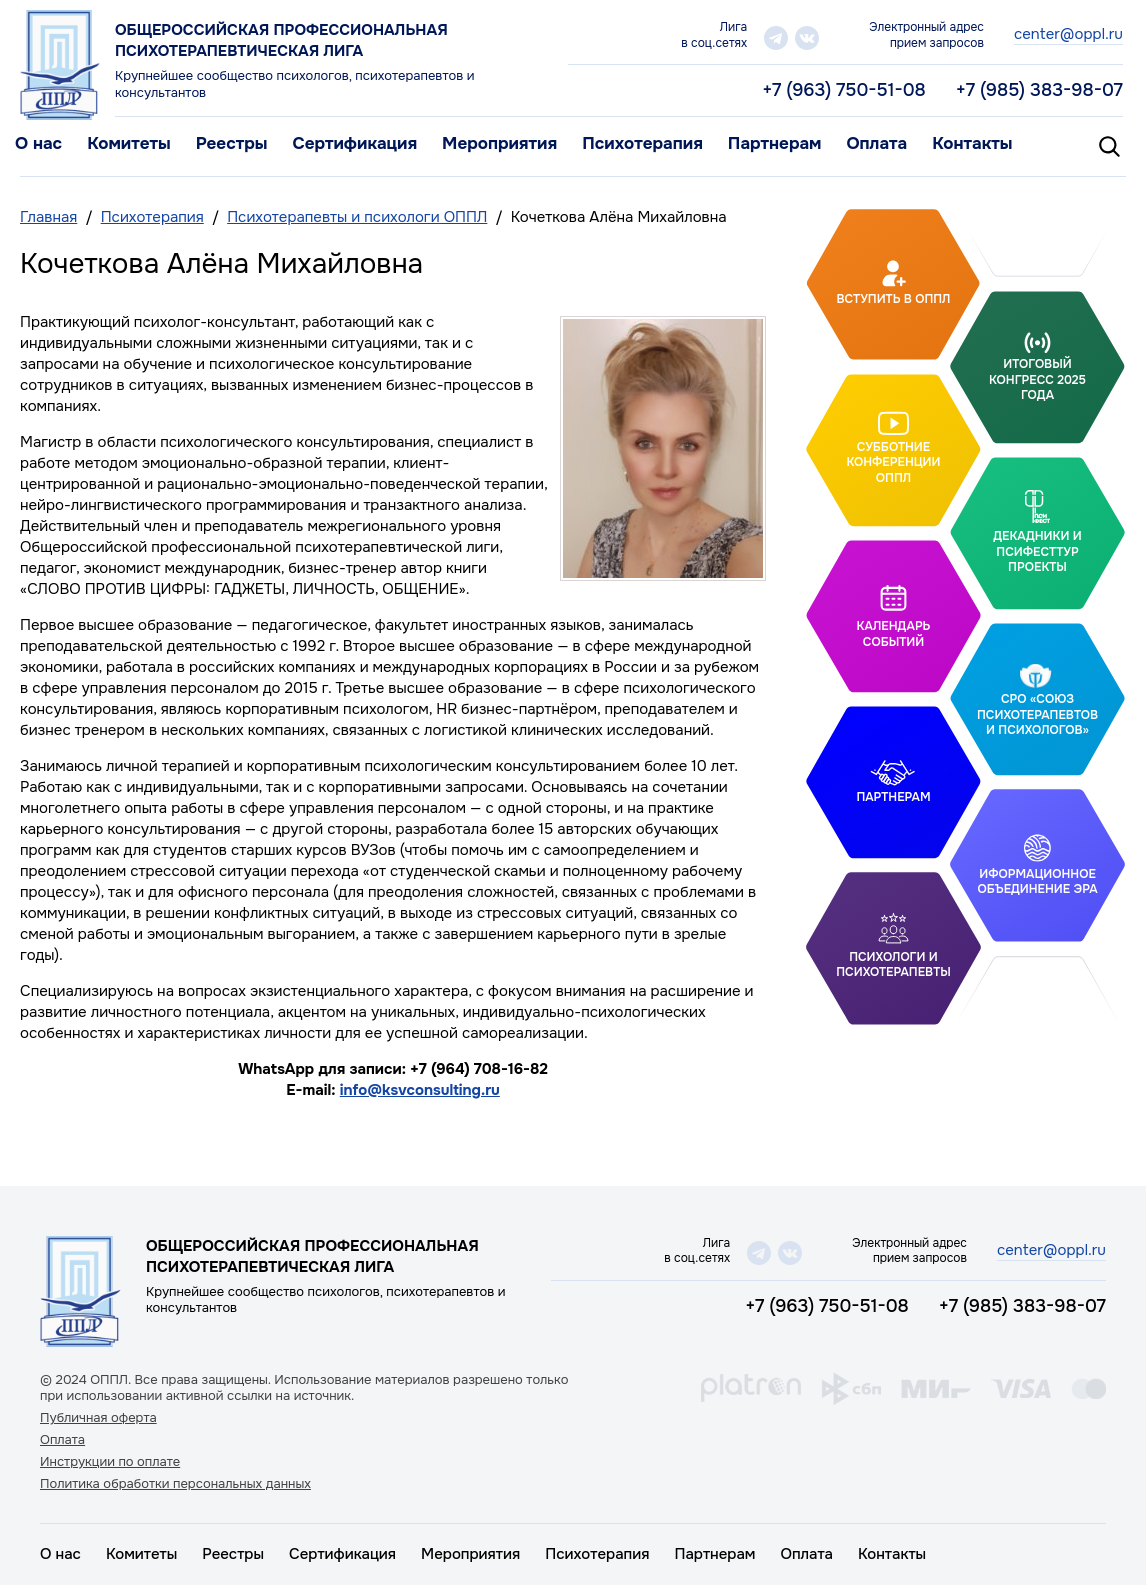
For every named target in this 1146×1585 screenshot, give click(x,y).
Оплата (876, 143)
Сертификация (354, 143)
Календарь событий (894, 634)
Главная (48, 217)
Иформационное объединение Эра (1037, 882)
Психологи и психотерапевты (893, 965)
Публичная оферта (98, 1418)
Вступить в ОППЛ (894, 299)
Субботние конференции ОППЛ (893, 461)
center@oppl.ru (1068, 34)
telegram (776, 38)
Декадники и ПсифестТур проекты (1037, 551)
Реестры (232, 143)
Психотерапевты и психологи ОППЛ (357, 217)
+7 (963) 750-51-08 (844, 90)
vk (807, 38)
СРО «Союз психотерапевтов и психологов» (1037, 714)
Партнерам (775, 143)
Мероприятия (499, 143)
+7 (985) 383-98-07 (1039, 90)
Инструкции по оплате (110, 1462)
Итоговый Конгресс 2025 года (1037, 379)
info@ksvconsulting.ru (420, 1090)
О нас (38, 143)
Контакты (972, 143)
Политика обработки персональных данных (175, 1484)
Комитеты (129, 143)
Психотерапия (642, 143)
